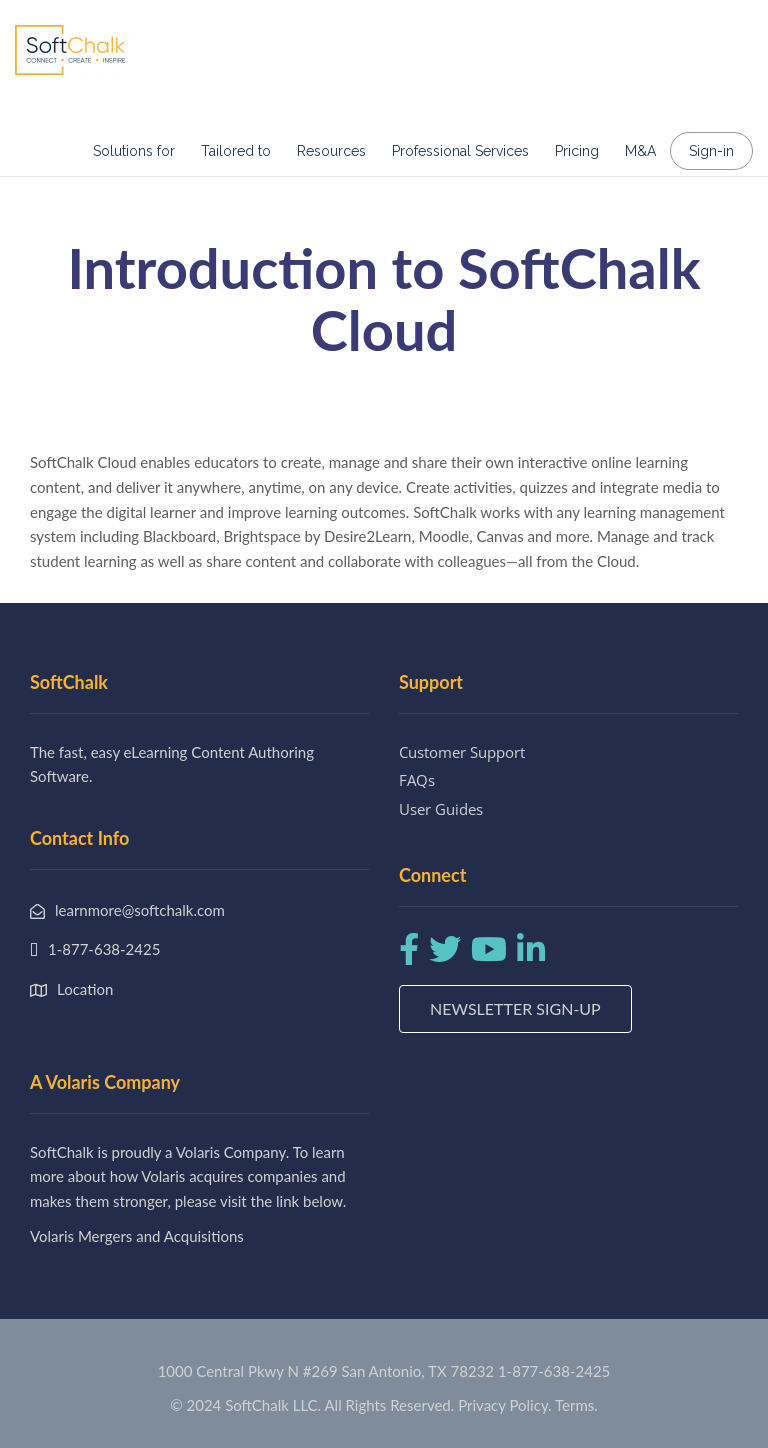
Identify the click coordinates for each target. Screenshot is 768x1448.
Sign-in (711, 151)
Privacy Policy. (505, 1405)
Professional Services (460, 151)
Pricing (577, 151)
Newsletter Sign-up (515, 1008)
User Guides (441, 809)
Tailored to (236, 151)
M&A (640, 151)
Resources (331, 151)
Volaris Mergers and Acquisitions (137, 1236)
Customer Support (462, 752)
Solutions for (134, 151)
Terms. (576, 1405)
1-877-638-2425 (554, 1371)
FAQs (417, 780)
